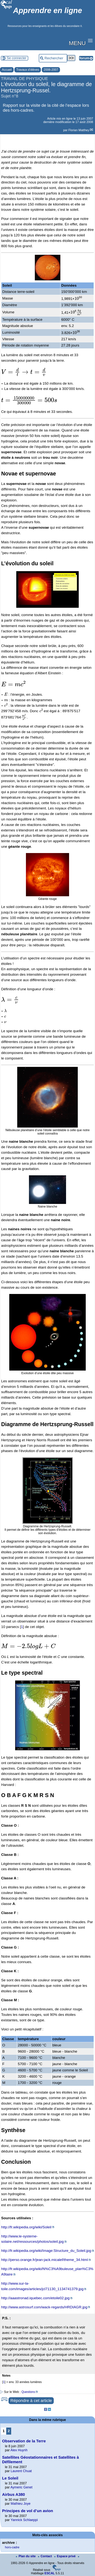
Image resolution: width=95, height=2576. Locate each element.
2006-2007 (51, 69)
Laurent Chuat (21, 2471)
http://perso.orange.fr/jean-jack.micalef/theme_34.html (44, 2260)
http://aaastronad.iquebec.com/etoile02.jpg (35, 2298)
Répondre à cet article (31, 2400)
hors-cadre (12, 2547)
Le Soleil (10, 2478)
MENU (77, 43)
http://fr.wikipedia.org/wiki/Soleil (26, 2227)
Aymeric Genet (21, 2487)
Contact (45, 2556)
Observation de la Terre (24, 2441)
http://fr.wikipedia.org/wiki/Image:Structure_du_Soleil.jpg (46, 2251)
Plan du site (26, 2556)
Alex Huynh (18, 2450)
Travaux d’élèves (27, 69)
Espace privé (65, 2556)
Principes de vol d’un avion (27, 2511)
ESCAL (49, 2573)
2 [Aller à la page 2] (9, 2431)
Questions (28, 2391)
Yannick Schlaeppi (24, 2520)
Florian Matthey (79, 130)
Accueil (7, 69)
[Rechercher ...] (53, 58)
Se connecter (16, 58)
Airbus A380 (13, 2494)
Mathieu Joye (20, 2503)
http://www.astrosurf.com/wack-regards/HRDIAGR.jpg (44, 2307)
